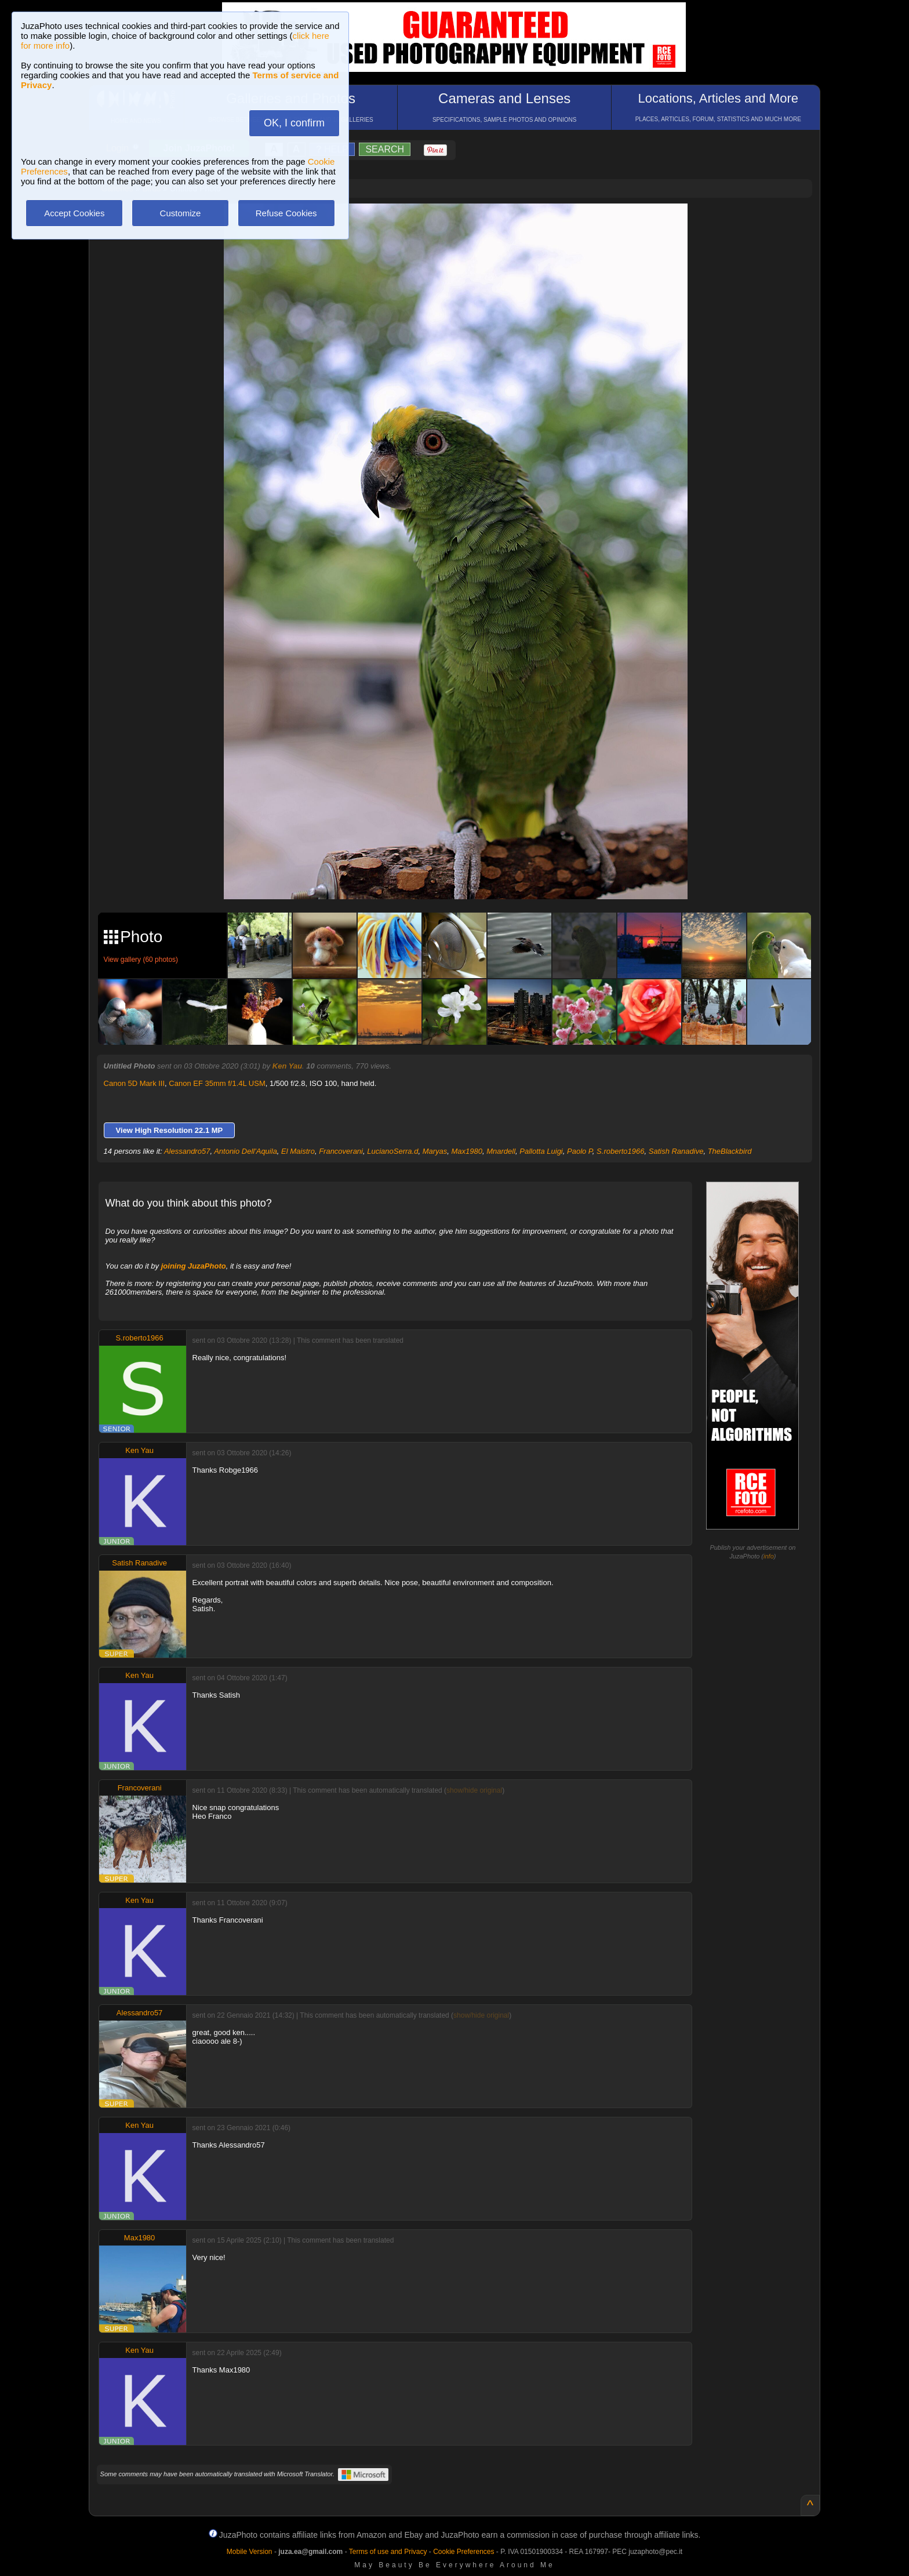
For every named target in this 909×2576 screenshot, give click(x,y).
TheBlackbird (730, 1151)
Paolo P (579, 1151)
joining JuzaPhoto (193, 1266)
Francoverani (341, 1151)
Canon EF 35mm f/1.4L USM (217, 1083)
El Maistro (298, 1151)
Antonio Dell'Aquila (245, 1151)
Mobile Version (249, 2552)
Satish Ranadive (676, 1151)
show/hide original (474, 1790)
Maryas (435, 1151)
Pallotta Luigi (540, 1151)
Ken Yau (287, 1066)
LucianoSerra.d (392, 1151)
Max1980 (467, 1151)
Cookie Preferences (463, 2552)
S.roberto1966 (620, 1151)
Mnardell (500, 1151)
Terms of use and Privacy (388, 2552)
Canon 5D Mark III (134, 1083)
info (768, 1556)
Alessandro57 (187, 1151)
